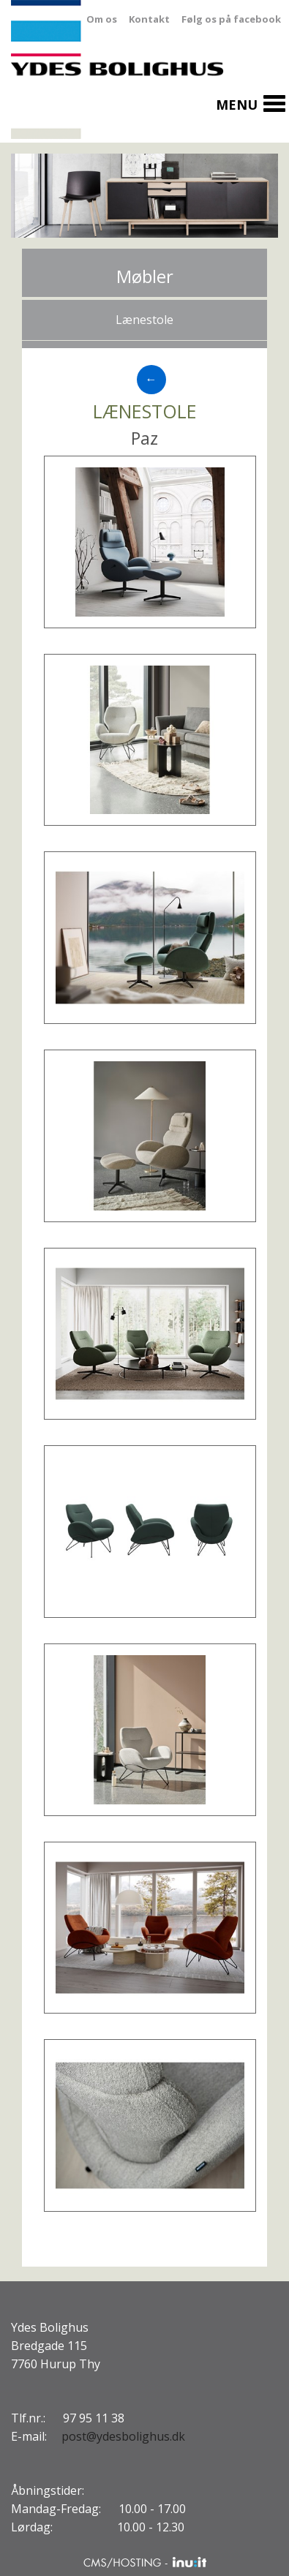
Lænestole (144, 320)
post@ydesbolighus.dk (123, 2436)
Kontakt (149, 19)
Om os (101, 19)
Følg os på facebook (231, 19)
